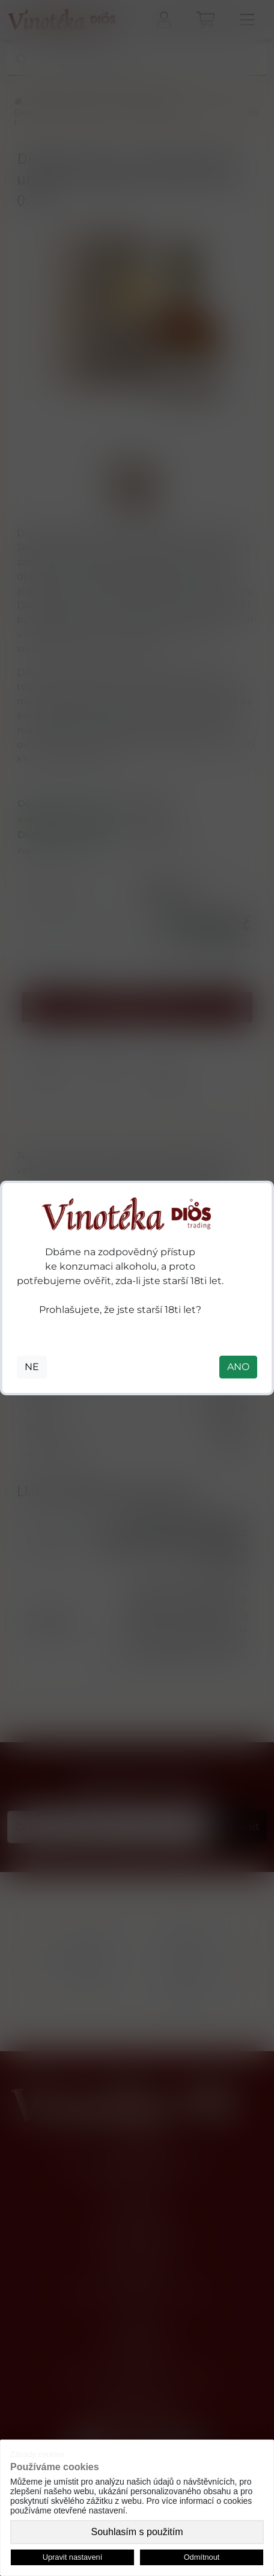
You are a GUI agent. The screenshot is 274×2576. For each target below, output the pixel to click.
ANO (238, 1366)
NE (32, 1366)
